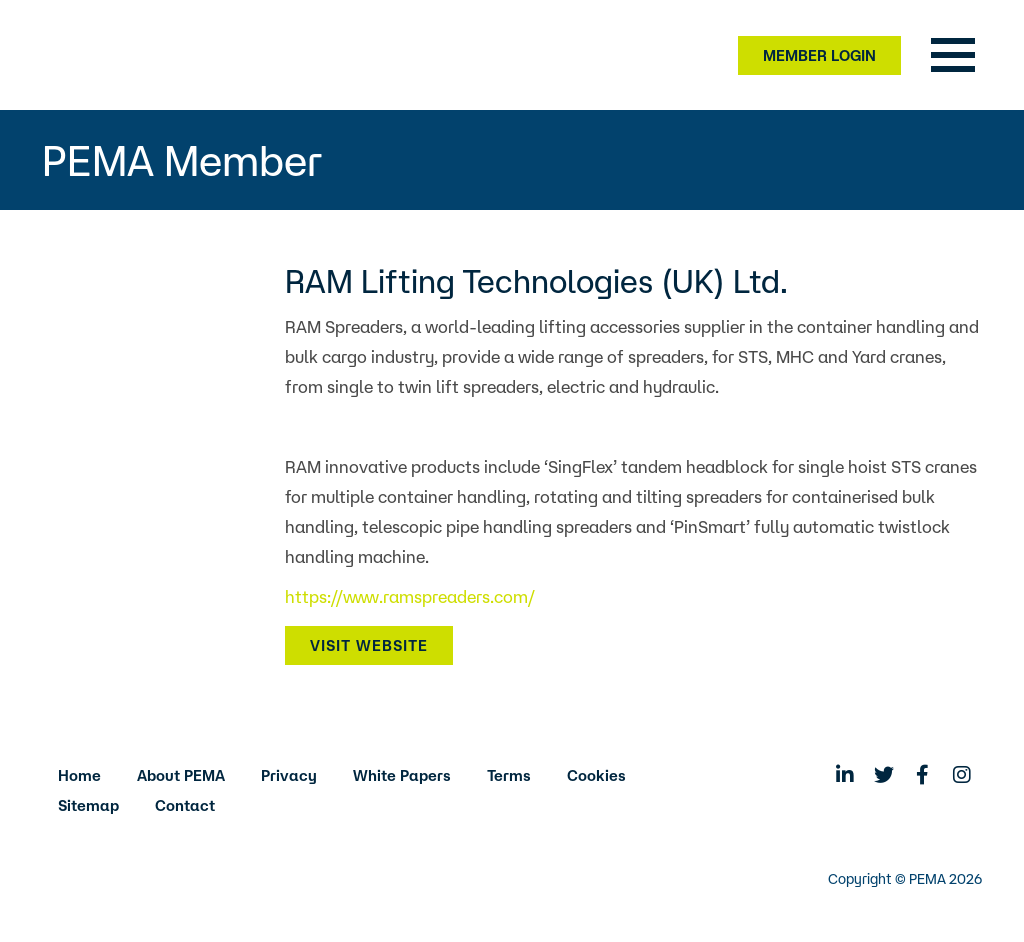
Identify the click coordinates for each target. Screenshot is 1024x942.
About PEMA (181, 775)
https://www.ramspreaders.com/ (410, 596)
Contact (185, 805)
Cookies (596, 775)
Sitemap (88, 805)
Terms (509, 775)
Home (79, 775)
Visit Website (369, 645)
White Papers (402, 775)
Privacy (289, 775)
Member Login (819, 55)
